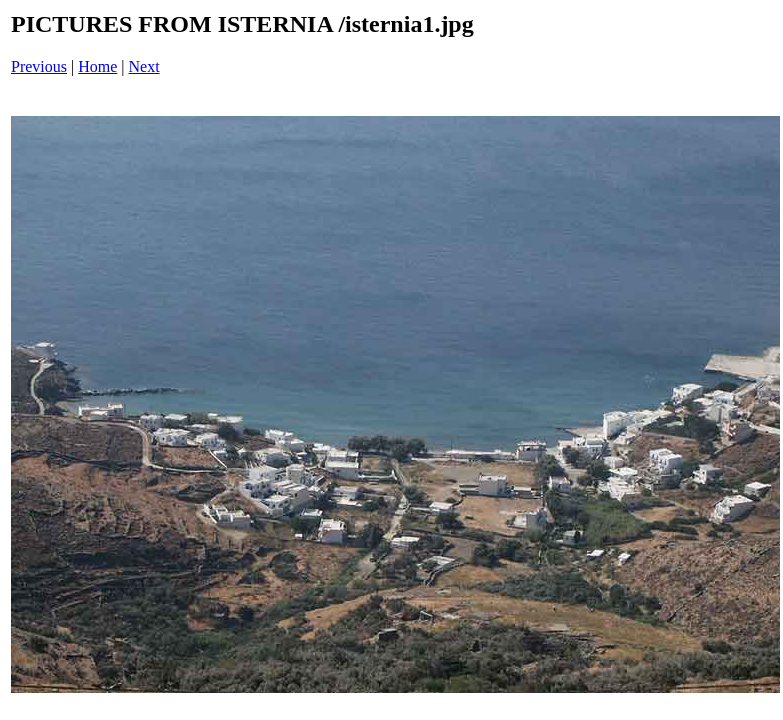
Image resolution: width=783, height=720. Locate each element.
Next (144, 66)
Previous (39, 66)
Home (97, 66)
